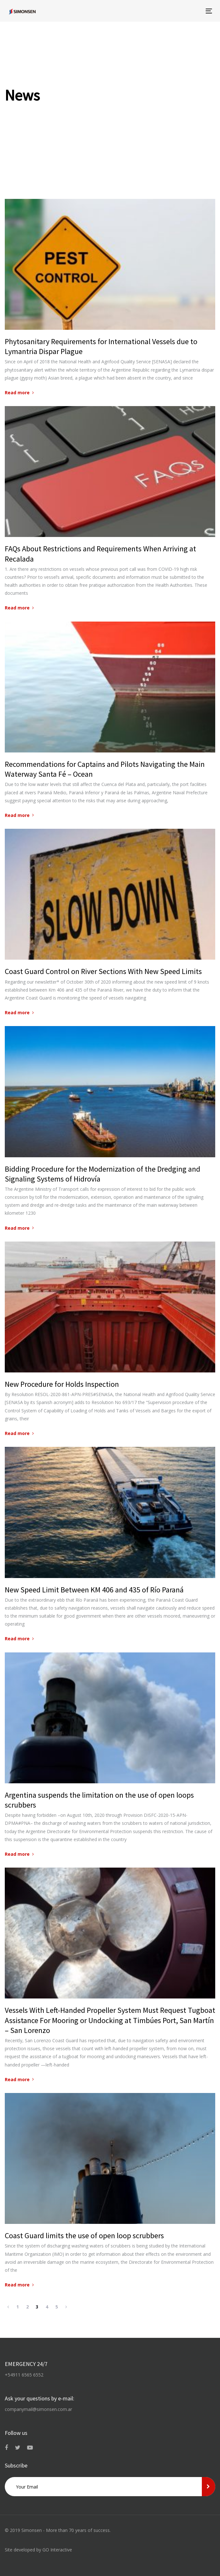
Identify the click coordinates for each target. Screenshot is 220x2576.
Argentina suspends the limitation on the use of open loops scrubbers (99, 1800)
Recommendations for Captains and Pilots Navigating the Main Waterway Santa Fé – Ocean (105, 769)
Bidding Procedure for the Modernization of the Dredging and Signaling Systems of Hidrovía (102, 1174)
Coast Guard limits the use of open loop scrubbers (84, 2235)
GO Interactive (57, 2550)
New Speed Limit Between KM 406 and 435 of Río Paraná (94, 1590)
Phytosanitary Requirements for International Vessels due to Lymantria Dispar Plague (101, 346)
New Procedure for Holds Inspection (62, 1384)
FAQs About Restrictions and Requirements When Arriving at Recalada (100, 553)
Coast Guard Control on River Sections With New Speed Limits (103, 971)
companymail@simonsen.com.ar (38, 2409)
